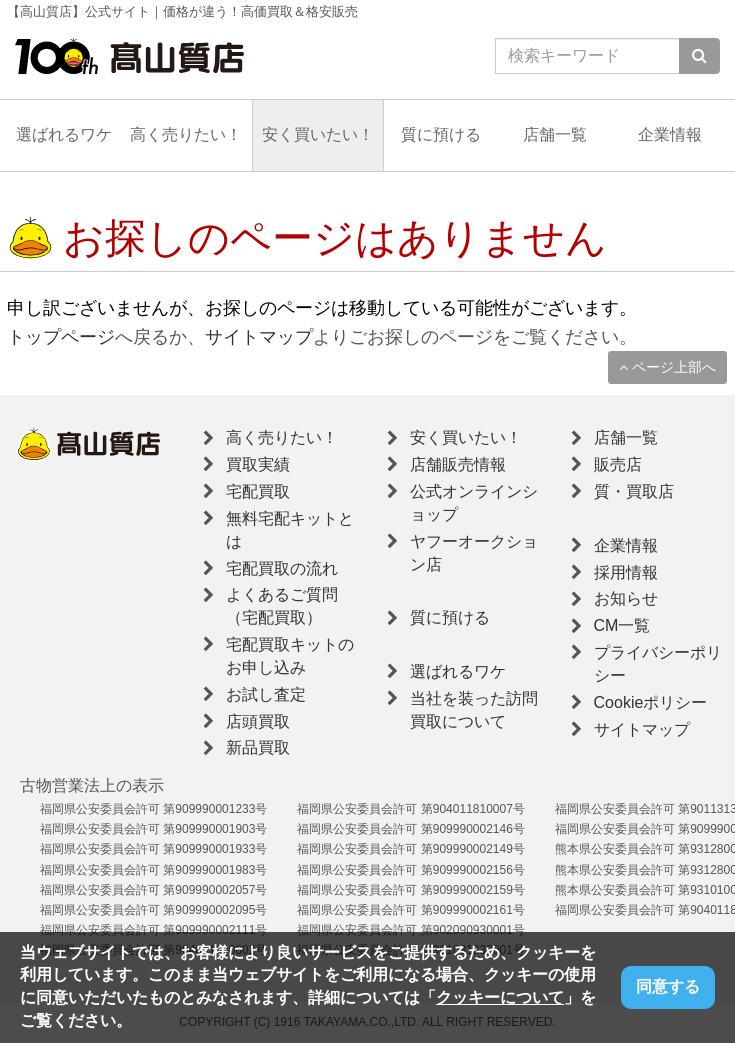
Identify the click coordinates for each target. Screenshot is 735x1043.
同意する (668, 986)
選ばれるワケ (64, 134)
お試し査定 (266, 694)
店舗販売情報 (458, 464)
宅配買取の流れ (282, 568)
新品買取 (258, 747)
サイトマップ (259, 337)
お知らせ (626, 598)
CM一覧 (622, 625)
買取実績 (258, 464)
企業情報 (670, 134)
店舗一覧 (555, 134)
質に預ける (441, 134)
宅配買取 (258, 491)
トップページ (61, 337)
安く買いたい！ (318, 134)
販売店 (618, 464)
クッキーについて (500, 997)
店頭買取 (258, 721)
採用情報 (626, 572)
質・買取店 (634, 491)
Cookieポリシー (651, 702)
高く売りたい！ (186, 134)
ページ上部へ (667, 367)
